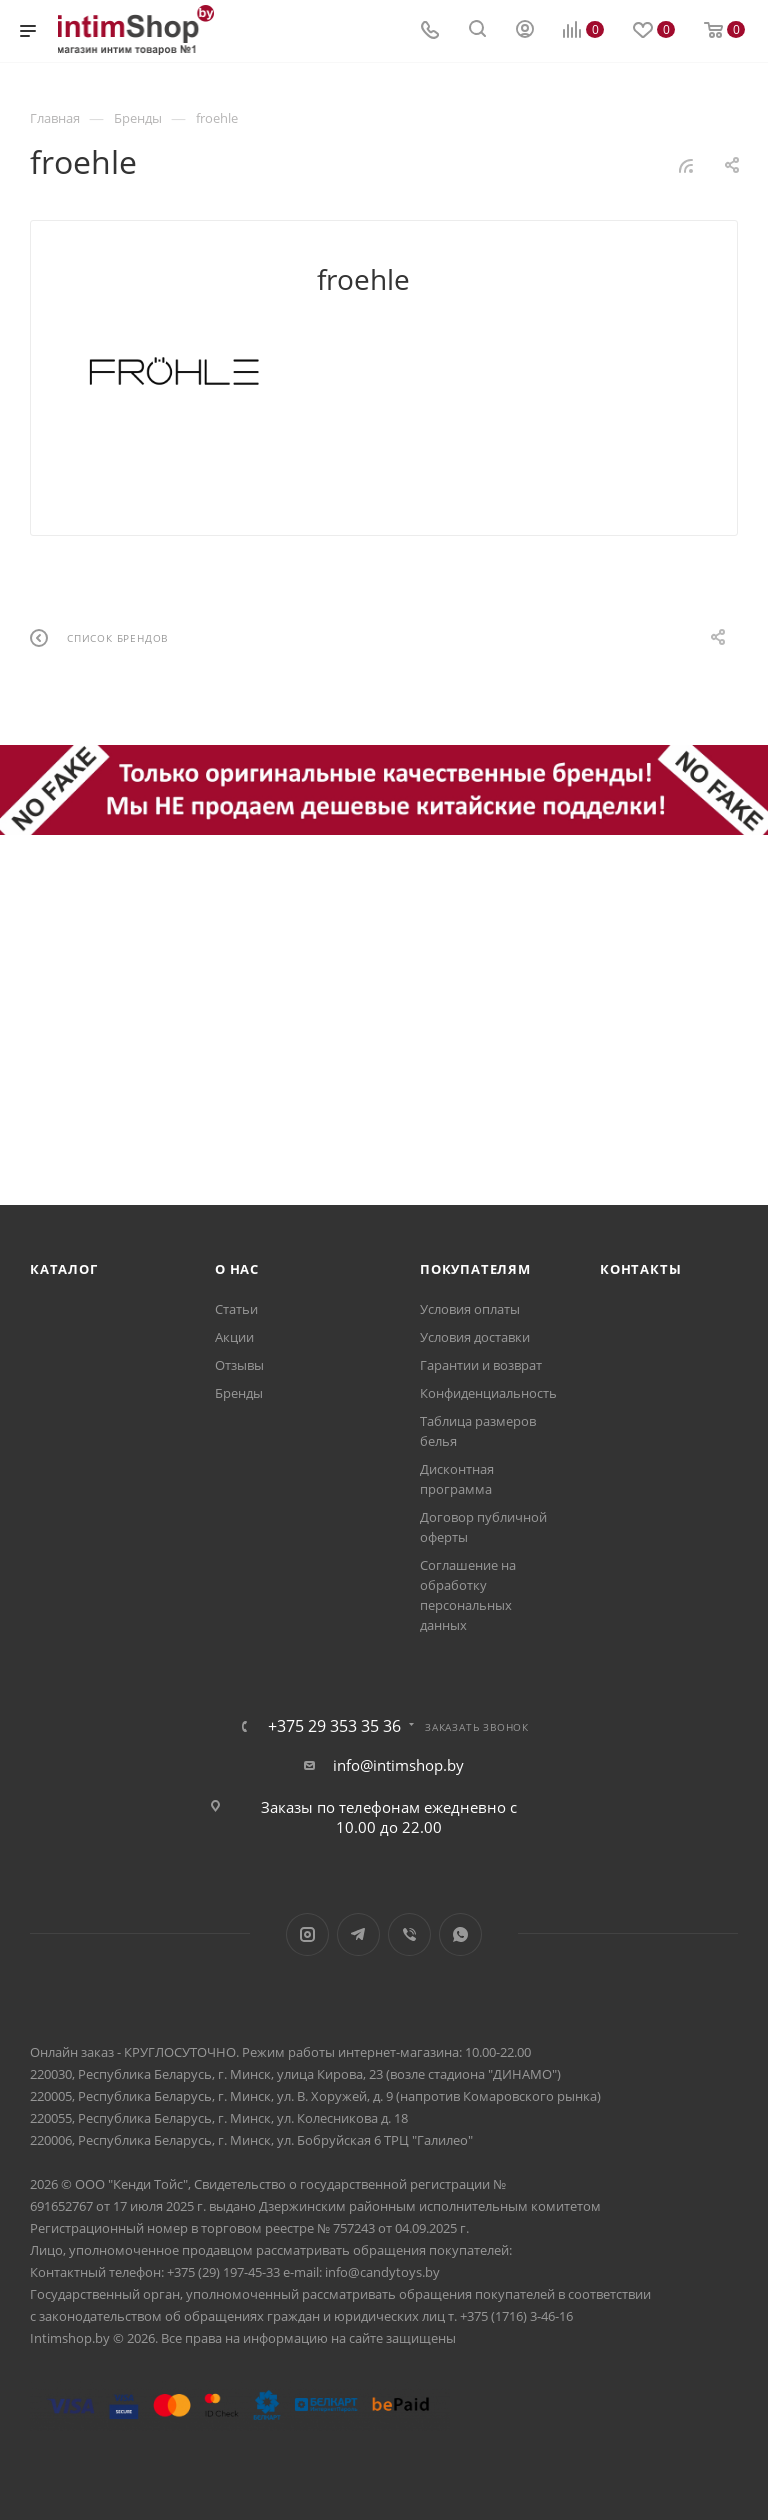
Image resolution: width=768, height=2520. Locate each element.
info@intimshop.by (398, 1765)
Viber (409, 1934)
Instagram (307, 1934)
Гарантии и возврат (481, 1365)
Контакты (640, 1269)
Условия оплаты (470, 1309)
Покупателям (475, 1269)
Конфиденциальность (488, 1393)
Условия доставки (475, 1337)
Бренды (239, 1393)
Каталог (64, 1269)
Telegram (358, 1934)
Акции (234, 1337)
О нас (237, 1269)
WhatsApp (460, 1934)
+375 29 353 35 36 (334, 1726)
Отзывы (239, 1365)
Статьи (236, 1309)
